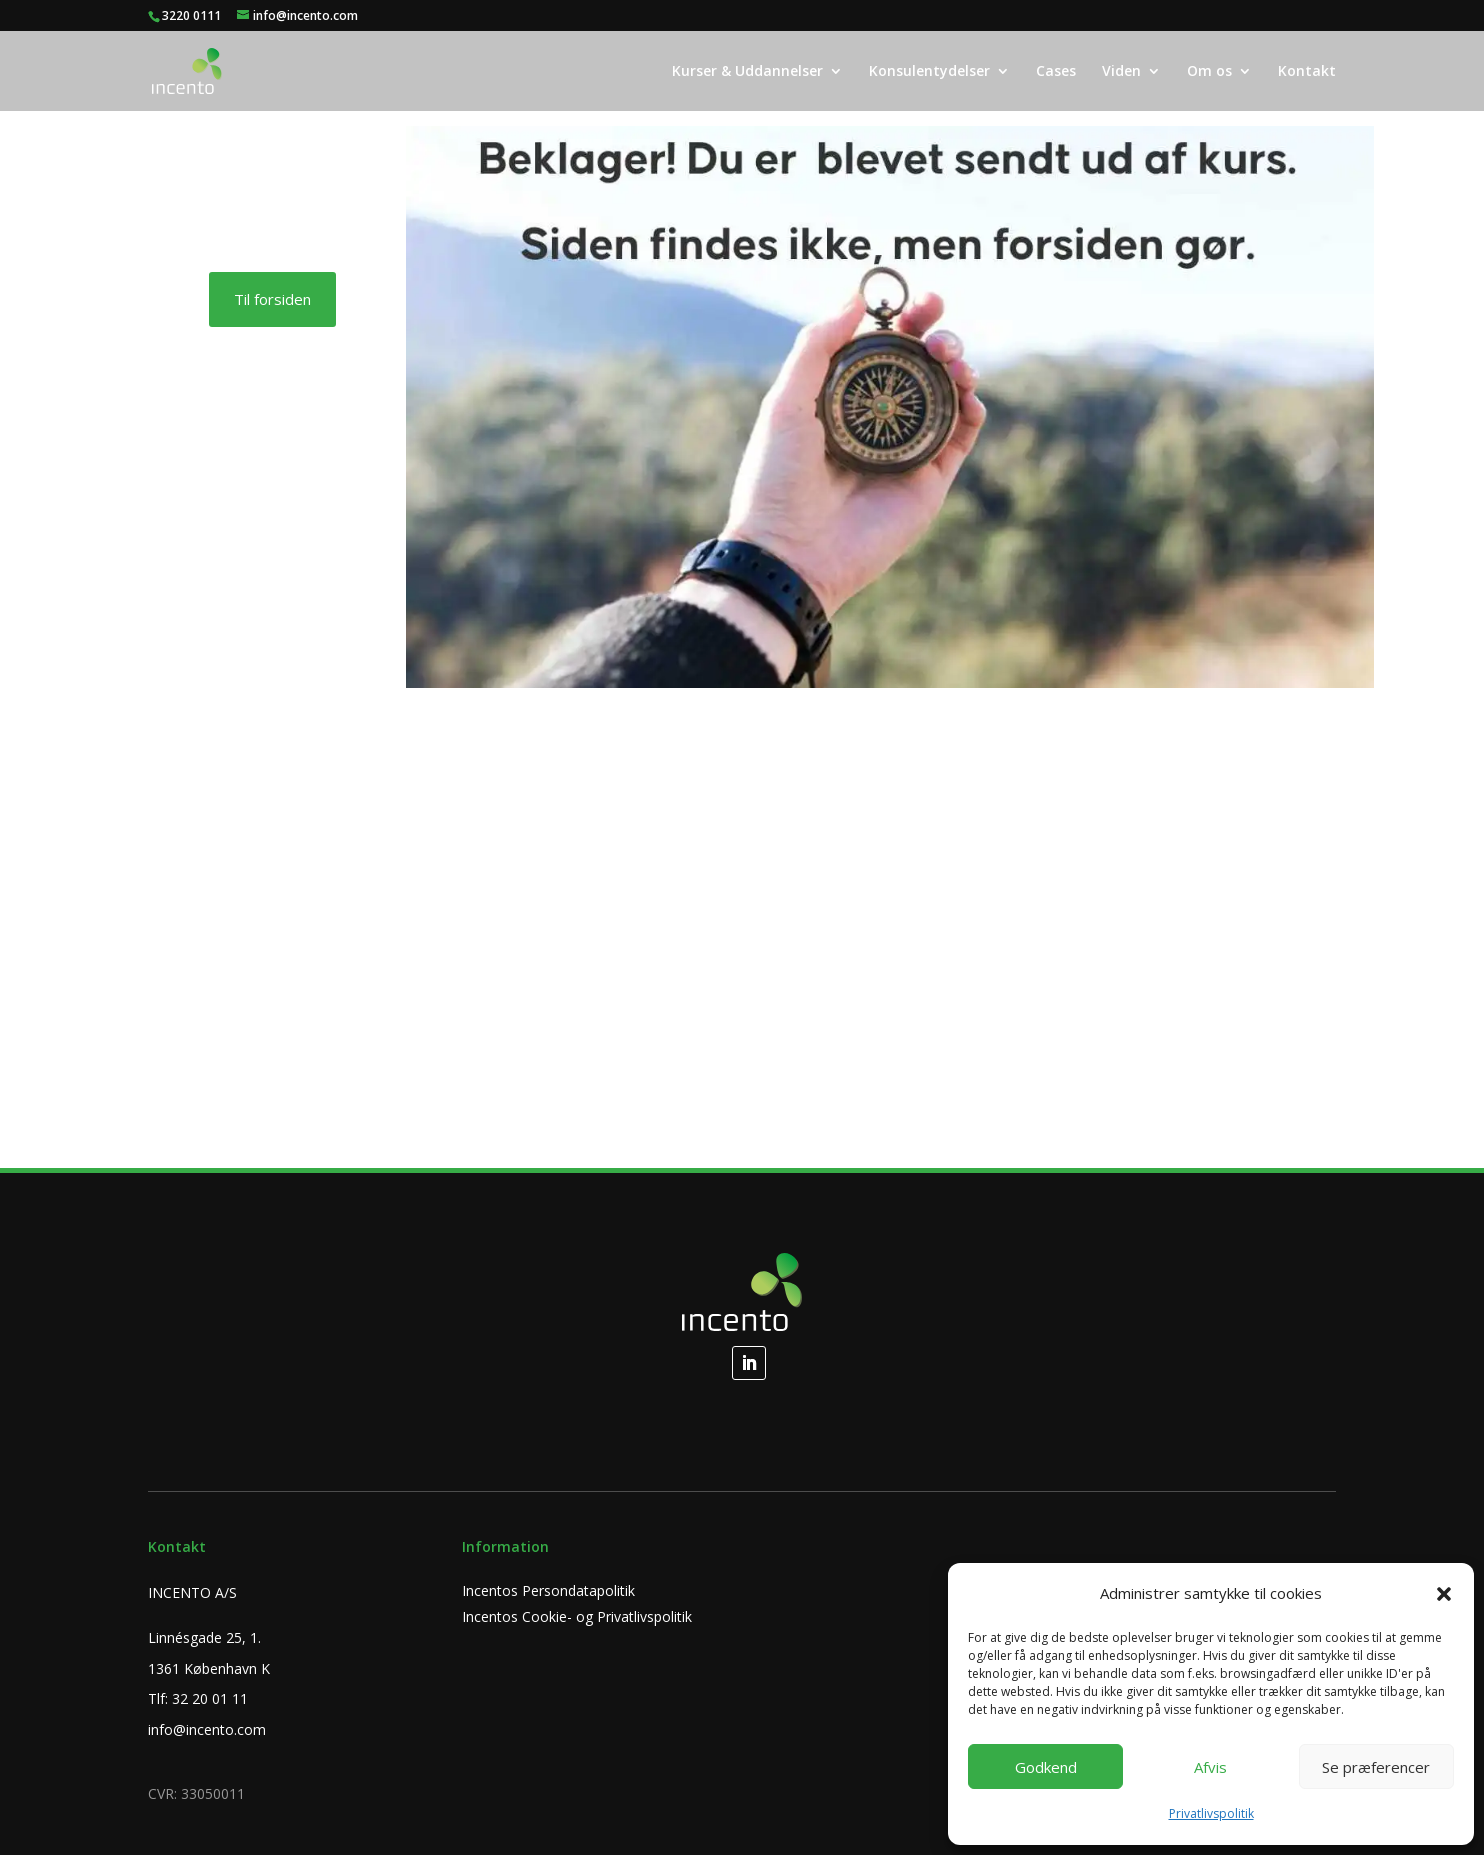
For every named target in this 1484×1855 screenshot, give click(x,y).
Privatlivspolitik (1211, 1813)
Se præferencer (1376, 1767)
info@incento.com (207, 1729)
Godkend (1046, 1767)
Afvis (1210, 1767)
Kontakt (1307, 72)
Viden (1121, 72)
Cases (1056, 72)
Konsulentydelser (929, 72)
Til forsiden (272, 299)
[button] (1444, 1594)
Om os (1209, 72)
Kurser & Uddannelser (747, 72)
